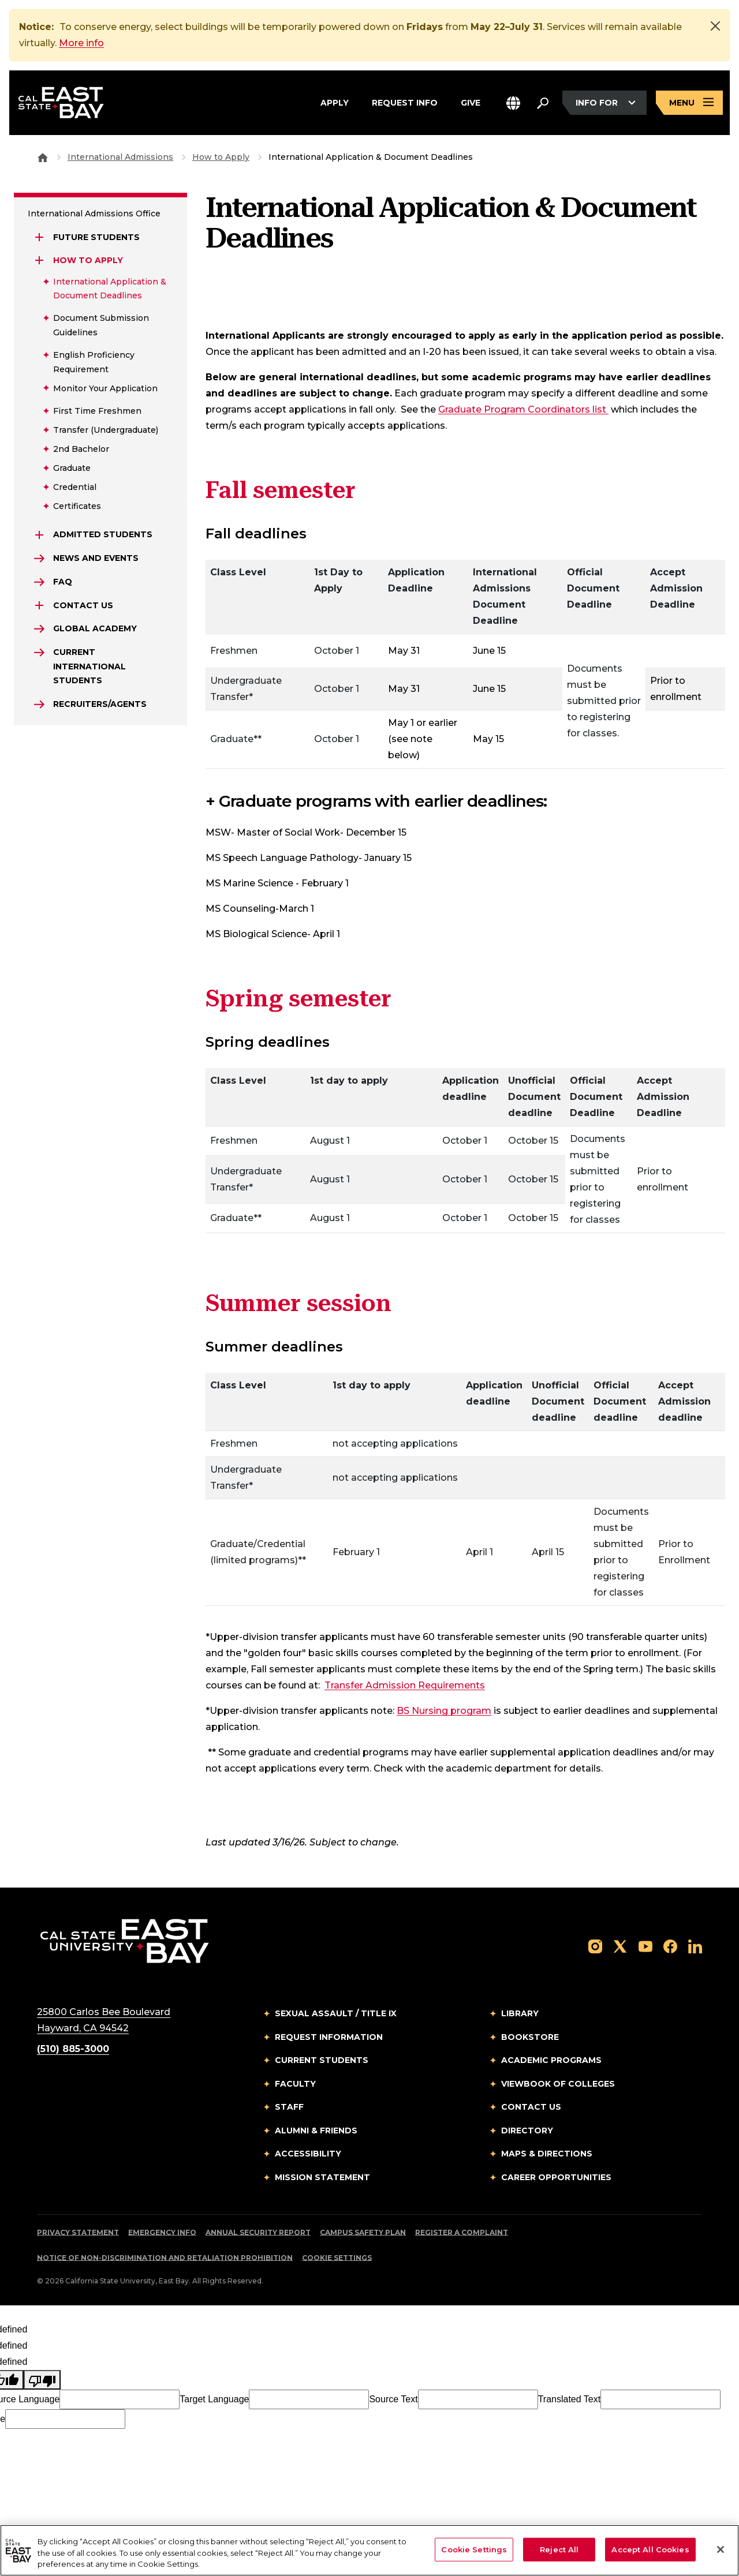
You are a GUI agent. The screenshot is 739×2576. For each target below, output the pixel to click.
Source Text (393, 2399)
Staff (289, 2107)
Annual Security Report (258, 2232)
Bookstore (530, 2037)
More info (81, 43)
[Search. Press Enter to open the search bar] (542, 102)
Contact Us (531, 2107)
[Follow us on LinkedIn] (695, 1945)
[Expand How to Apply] (39, 260)
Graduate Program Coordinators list (523, 409)
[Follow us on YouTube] (645, 1945)
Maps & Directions (546, 2153)
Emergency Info (162, 2232)
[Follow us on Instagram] (595, 1945)
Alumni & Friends (316, 2130)
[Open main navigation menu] (689, 103)
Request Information (329, 2037)
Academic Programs (551, 2060)
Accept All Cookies (650, 2548)
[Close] (715, 26)
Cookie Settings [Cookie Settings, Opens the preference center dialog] (474, 2548)
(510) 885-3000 (73, 2048)
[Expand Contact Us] (39, 605)
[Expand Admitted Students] (39, 534)
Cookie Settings (337, 2257)
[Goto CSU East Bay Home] (42, 157)
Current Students (321, 2060)
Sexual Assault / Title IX (336, 2013)
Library (520, 2013)
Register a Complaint (461, 2232)
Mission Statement (322, 2177)
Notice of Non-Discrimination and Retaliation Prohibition (165, 2257)
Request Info (405, 101)
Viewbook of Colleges (558, 2084)
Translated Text (569, 2399)
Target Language (214, 2399)
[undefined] (42, 2380)
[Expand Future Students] (39, 237)
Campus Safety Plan (363, 2232)
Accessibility (308, 2153)
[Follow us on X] (620, 1945)
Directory (527, 2130)
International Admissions (120, 157)
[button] (513, 103)
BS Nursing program (444, 1710)
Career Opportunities (556, 2177)
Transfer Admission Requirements (404, 1685)
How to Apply (220, 157)
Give (470, 101)
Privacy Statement (78, 2232)
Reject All (559, 2548)
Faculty (295, 2084)
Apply (334, 101)
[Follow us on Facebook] (670, 1945)
